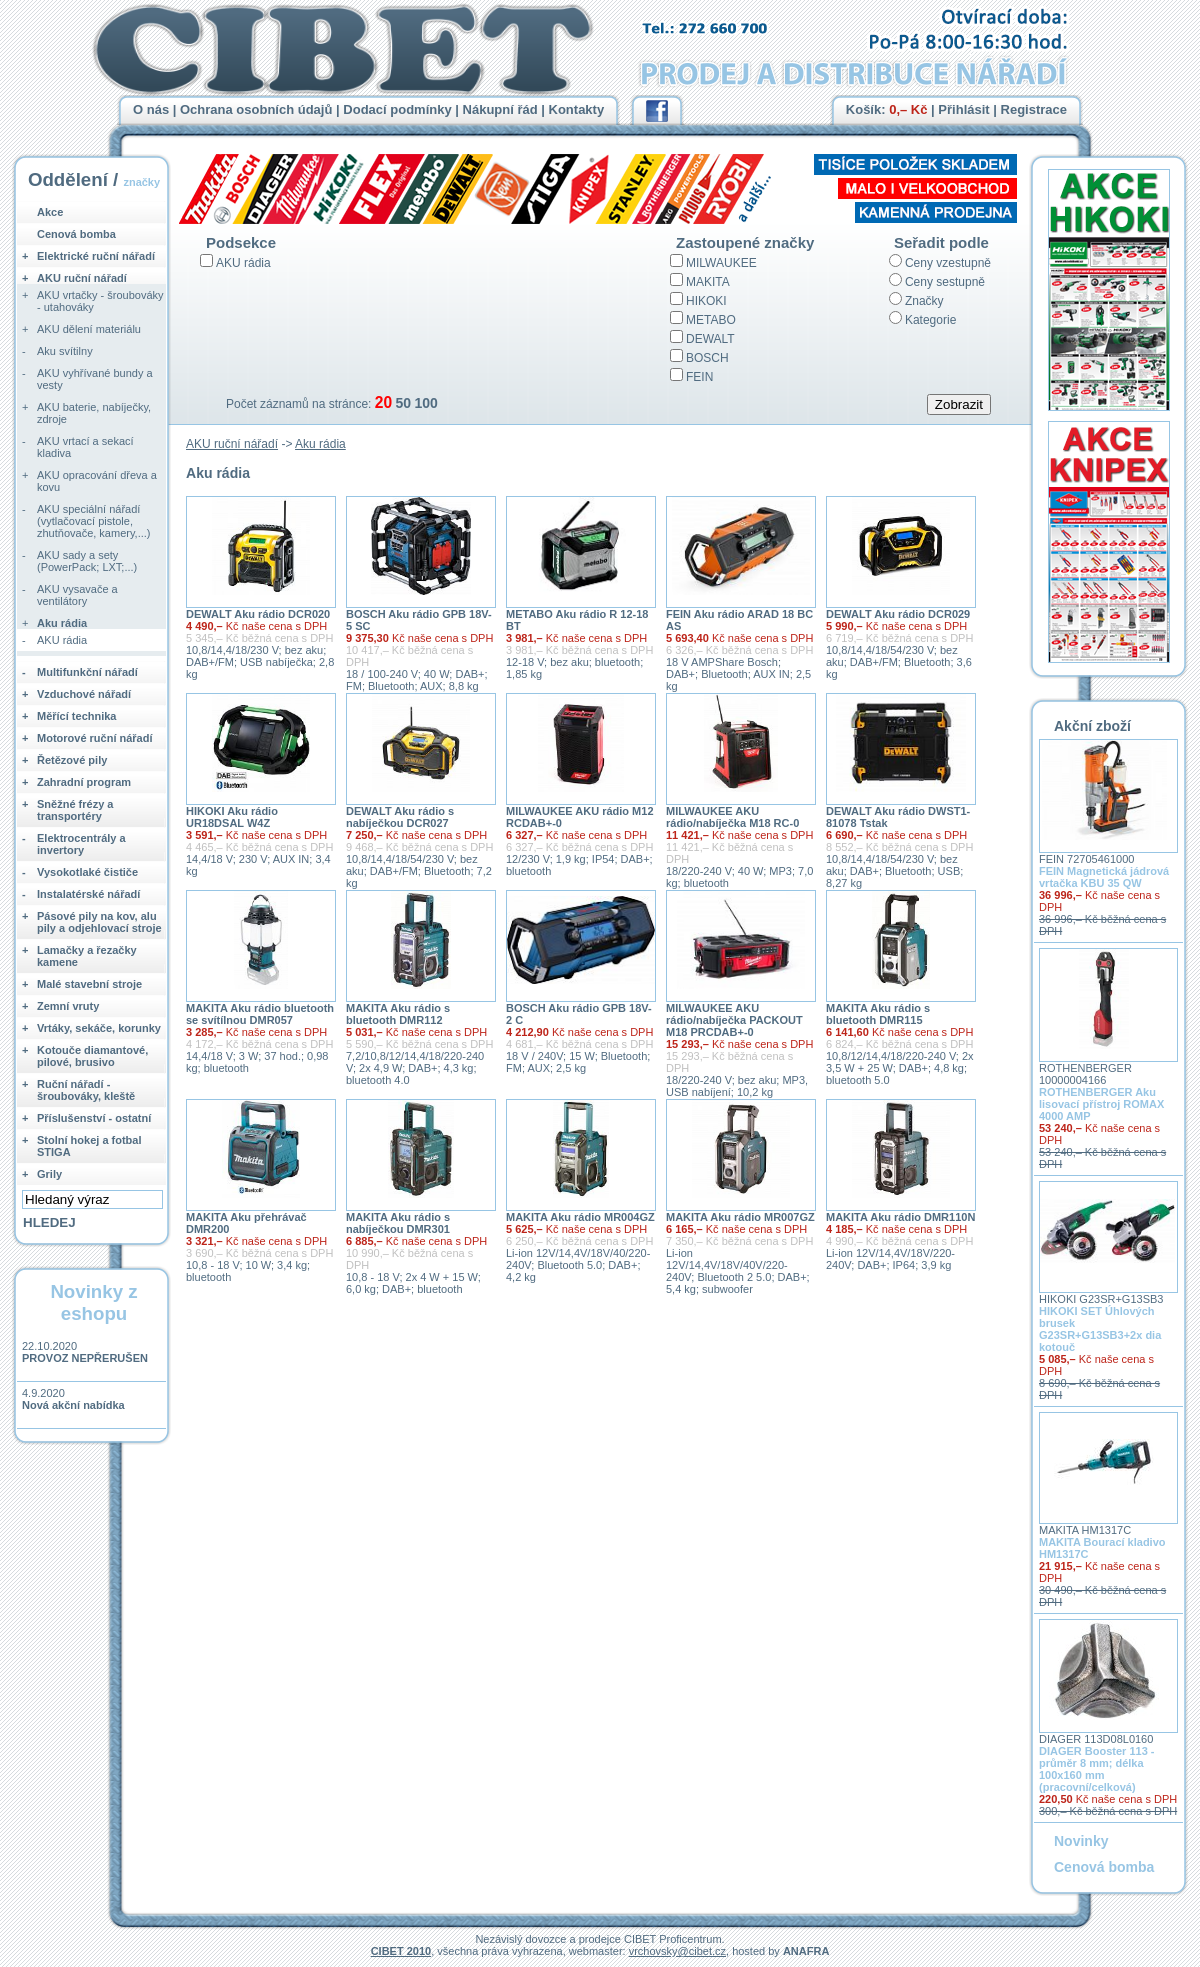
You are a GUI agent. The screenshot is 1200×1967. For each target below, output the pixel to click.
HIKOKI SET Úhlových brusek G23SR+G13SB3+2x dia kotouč (1100, 1329)
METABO (711, 320)
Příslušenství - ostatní (94, 1118)
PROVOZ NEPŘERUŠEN (85, 1358)
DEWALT (710, 339)
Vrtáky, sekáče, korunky (99, 1028)
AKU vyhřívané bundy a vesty (95, 379)
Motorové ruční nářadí (95, 738)
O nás (151, 109)
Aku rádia (320, 444)
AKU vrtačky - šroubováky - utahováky (100, 301)
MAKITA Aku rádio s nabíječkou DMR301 (398, 1223)
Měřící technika (76, 716)
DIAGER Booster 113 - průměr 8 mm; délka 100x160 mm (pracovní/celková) (1097, 1769)
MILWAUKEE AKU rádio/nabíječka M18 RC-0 (732, 817)
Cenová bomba (76, 234)
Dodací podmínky (397, 109)
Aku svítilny (65, 351)
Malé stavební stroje (89, 984)
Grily (49, 1174)
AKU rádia (243, 263)
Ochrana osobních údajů (256, 109)
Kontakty (577, 109)
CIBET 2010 (401, 1951)
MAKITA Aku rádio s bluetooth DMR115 (878, 1014)
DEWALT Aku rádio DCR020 (258, 614)
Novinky (1081, 1841)
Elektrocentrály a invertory (81, 844)
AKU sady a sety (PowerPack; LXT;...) (87, 561)
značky (141, 182)
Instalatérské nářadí (88, 894)
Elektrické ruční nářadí (96, 256)
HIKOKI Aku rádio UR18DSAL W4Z (232, 817)
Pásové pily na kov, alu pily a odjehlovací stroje (99, 922)
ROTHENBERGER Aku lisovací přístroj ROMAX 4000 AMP (1101, 1104)
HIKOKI (706, 301)
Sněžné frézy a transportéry (75, 810)
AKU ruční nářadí (232, 444)
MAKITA (708, 282)
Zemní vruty (68, 1006)
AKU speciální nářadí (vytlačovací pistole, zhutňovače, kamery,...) (94, 521)
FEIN (699, 377)
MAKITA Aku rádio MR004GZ (580, 1217)
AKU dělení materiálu (89, 329)
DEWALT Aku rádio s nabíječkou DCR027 (400, 817)
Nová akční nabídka (73, 1405)
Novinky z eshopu (93, 1302)
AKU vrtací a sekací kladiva (85, 447)
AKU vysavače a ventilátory (77, 595)
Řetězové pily (72, 760)
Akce (50, 212)
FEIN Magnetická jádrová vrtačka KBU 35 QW (1104, 877)
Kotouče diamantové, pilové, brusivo (92, 1056)
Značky (924, 301)
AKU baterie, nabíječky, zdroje (94, 413)
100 (425, 403)
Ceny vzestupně (948, 263)
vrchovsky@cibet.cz (677, 1951)
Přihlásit (963, 109)
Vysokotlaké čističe (87, 872)
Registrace (1034, 109)
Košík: (887, 109)
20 (383, 402)
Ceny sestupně (945, 282)
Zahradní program (84, 782)
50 (403, 403)
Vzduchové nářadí (84, 694)
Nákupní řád (500, 109)
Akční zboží (1092, 726)
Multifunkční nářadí (87, 672)
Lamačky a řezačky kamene (87, 956)
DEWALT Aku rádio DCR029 (898, 614)
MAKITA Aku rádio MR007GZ (740, 1217)
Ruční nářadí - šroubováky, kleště (86, 1090)
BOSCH (707, 358)
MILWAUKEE (721, 263)
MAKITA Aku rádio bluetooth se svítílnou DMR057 (260, 1014)
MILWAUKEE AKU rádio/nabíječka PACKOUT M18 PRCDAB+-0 (734, 1020)
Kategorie (930, 320)
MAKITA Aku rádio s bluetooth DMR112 (398, 1014)
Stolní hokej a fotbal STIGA (89, 1146)
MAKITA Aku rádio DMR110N (900, 1217)
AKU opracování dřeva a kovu (97, 481)
